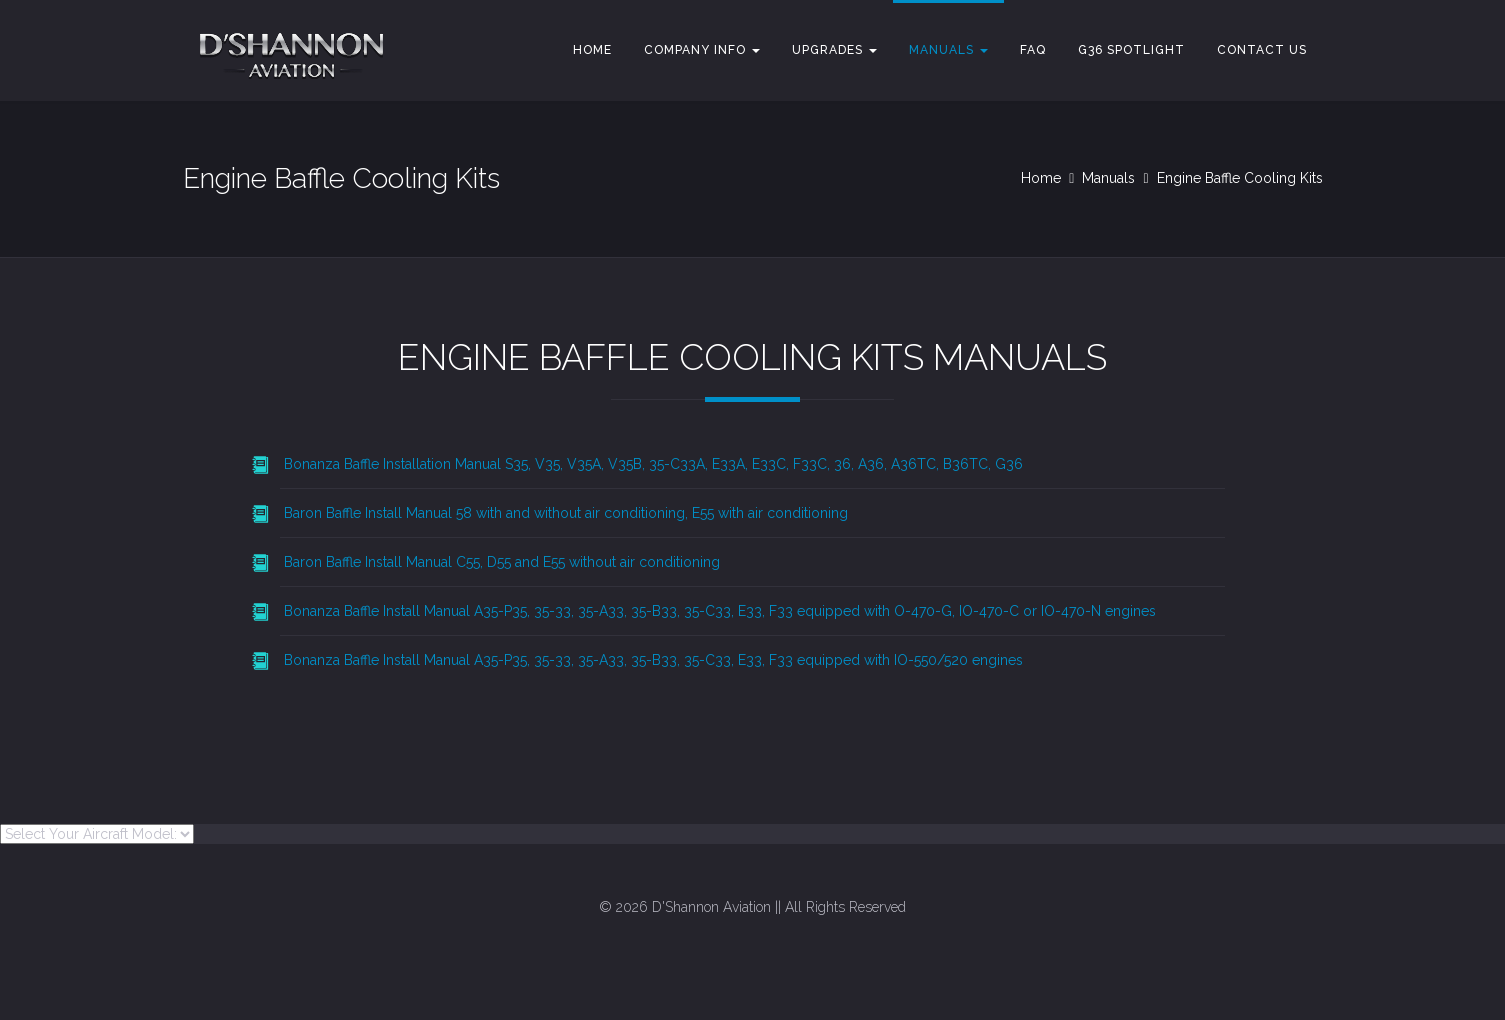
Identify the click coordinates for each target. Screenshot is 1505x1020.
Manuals (948, 50)
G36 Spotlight (1131, 50)
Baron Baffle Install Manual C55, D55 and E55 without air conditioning (502, 562)
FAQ (1033, 50)
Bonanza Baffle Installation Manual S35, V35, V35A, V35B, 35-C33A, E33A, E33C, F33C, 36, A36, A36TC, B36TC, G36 (653, 464)
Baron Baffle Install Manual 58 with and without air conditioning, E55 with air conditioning (566, 513)
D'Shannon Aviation (711, 907)
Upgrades (834, 50)
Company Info (702, 50)
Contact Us (1262, 50)
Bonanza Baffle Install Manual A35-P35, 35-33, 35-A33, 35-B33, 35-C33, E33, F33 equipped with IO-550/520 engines (653, 660)
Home (592, 50)
